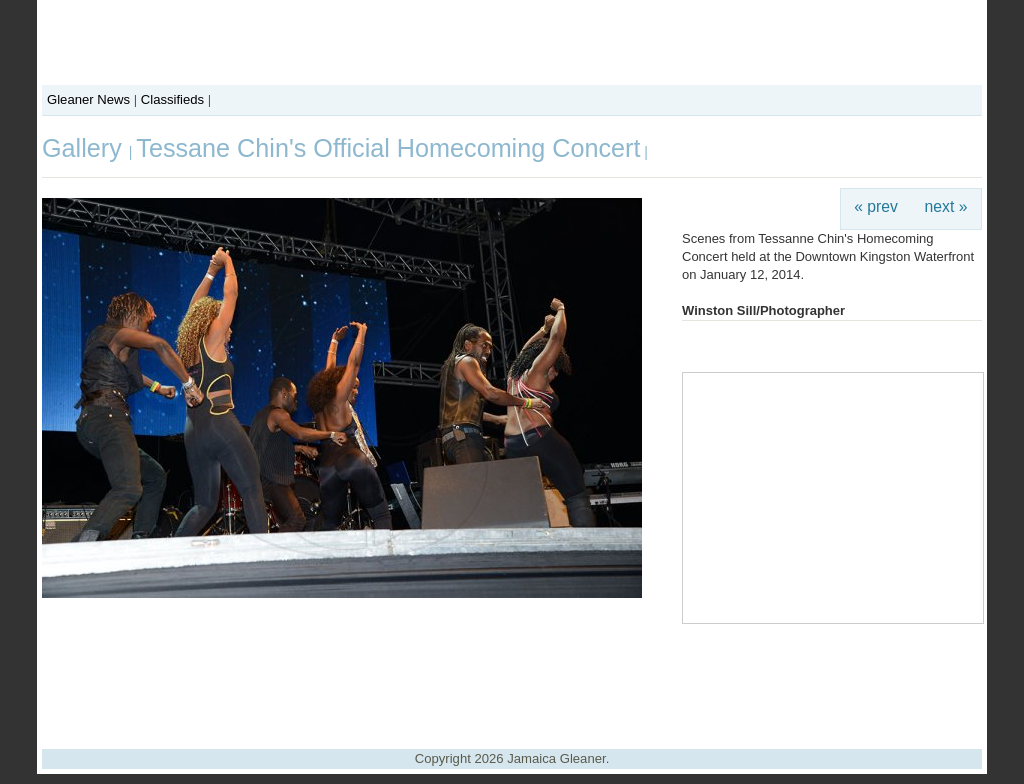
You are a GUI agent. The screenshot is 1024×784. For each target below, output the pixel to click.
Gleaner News (88, 99)
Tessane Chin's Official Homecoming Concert (388, 148)
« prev (876, 206)
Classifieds (172, 99)
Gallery (85, 148)
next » (946, 206)
